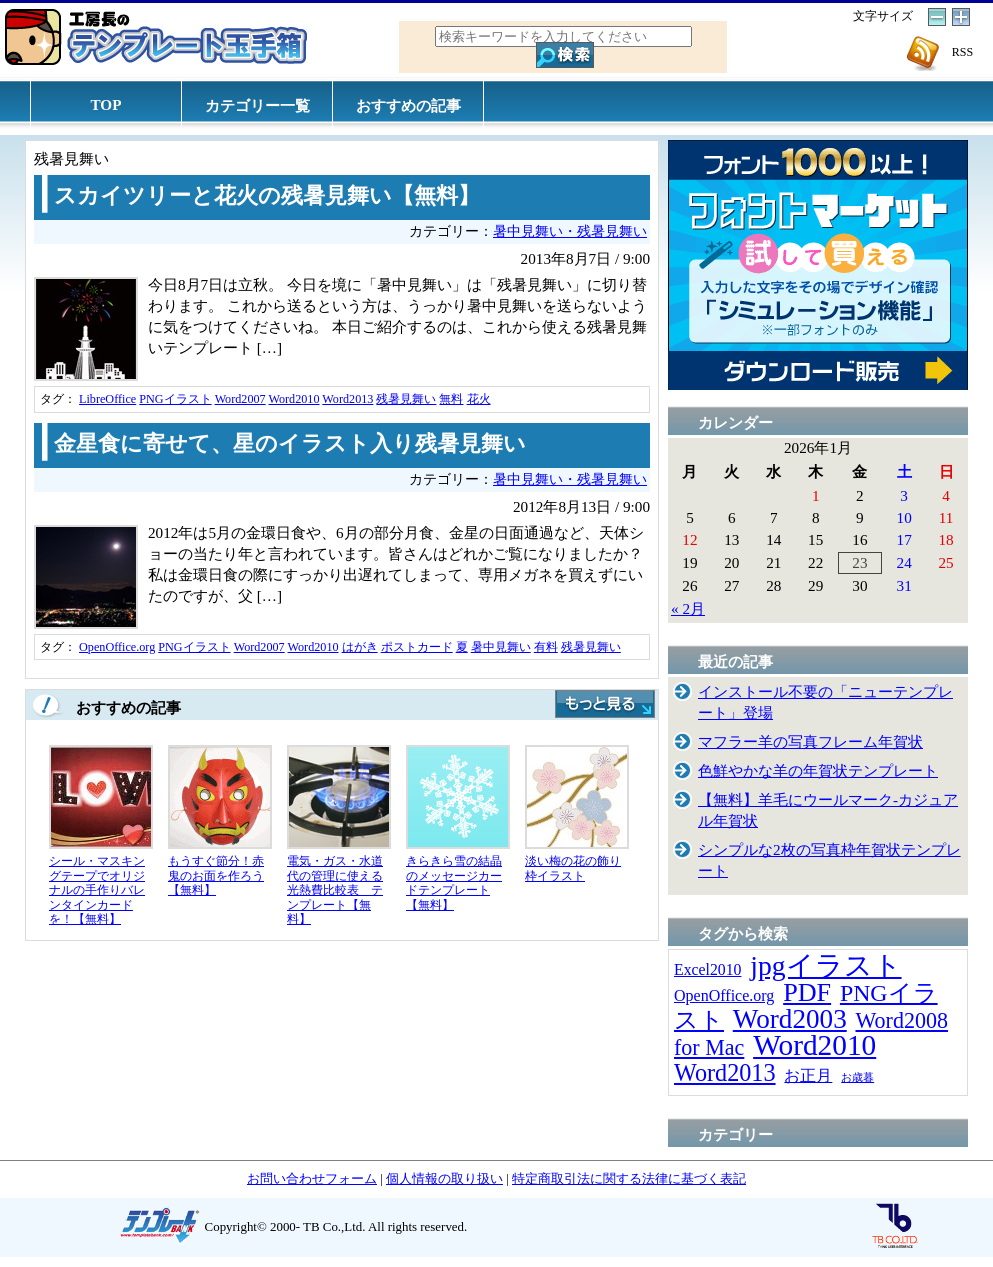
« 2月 (688, 608)
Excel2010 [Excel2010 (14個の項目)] (707, 969)
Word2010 (293, 399)
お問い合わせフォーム (312, 1178)
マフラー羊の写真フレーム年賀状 (810, 741)
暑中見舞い (501, 647)
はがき (360, 647)
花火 (479, 399)
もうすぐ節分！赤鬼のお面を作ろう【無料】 (216, 875)
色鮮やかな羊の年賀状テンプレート (818, 770)
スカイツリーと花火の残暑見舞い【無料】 (267, 196)
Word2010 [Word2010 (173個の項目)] (814, 1045)
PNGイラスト (175, 399)
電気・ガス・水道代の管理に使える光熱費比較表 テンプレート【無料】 (335, 890)
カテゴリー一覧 (257, 105)
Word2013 (347, 399)
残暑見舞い (406, 399)
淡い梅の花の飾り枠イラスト (573, 868)
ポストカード (417, 647)
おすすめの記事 (408, 105)
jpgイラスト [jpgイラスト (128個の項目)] (825, 965)
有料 (546, 647)
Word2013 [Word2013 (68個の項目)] (725, 1072)
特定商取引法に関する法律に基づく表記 (629, 1178)
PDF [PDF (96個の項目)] (807, 992)
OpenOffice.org (117, 647)
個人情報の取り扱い (444, 1178)
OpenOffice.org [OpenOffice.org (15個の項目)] (724, 995)
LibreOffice (107, 399)
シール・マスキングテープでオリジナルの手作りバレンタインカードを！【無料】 (97, 890)
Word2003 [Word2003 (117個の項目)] (790, 1019)
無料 (451, 399)
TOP (106, 104)
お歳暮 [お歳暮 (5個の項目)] (857, 1077)
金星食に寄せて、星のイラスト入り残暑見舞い (290, 444)
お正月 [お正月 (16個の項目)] (808, 1075)
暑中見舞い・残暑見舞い (570, 231)
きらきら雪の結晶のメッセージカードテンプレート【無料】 (454, 883)
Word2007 (240, 399)
